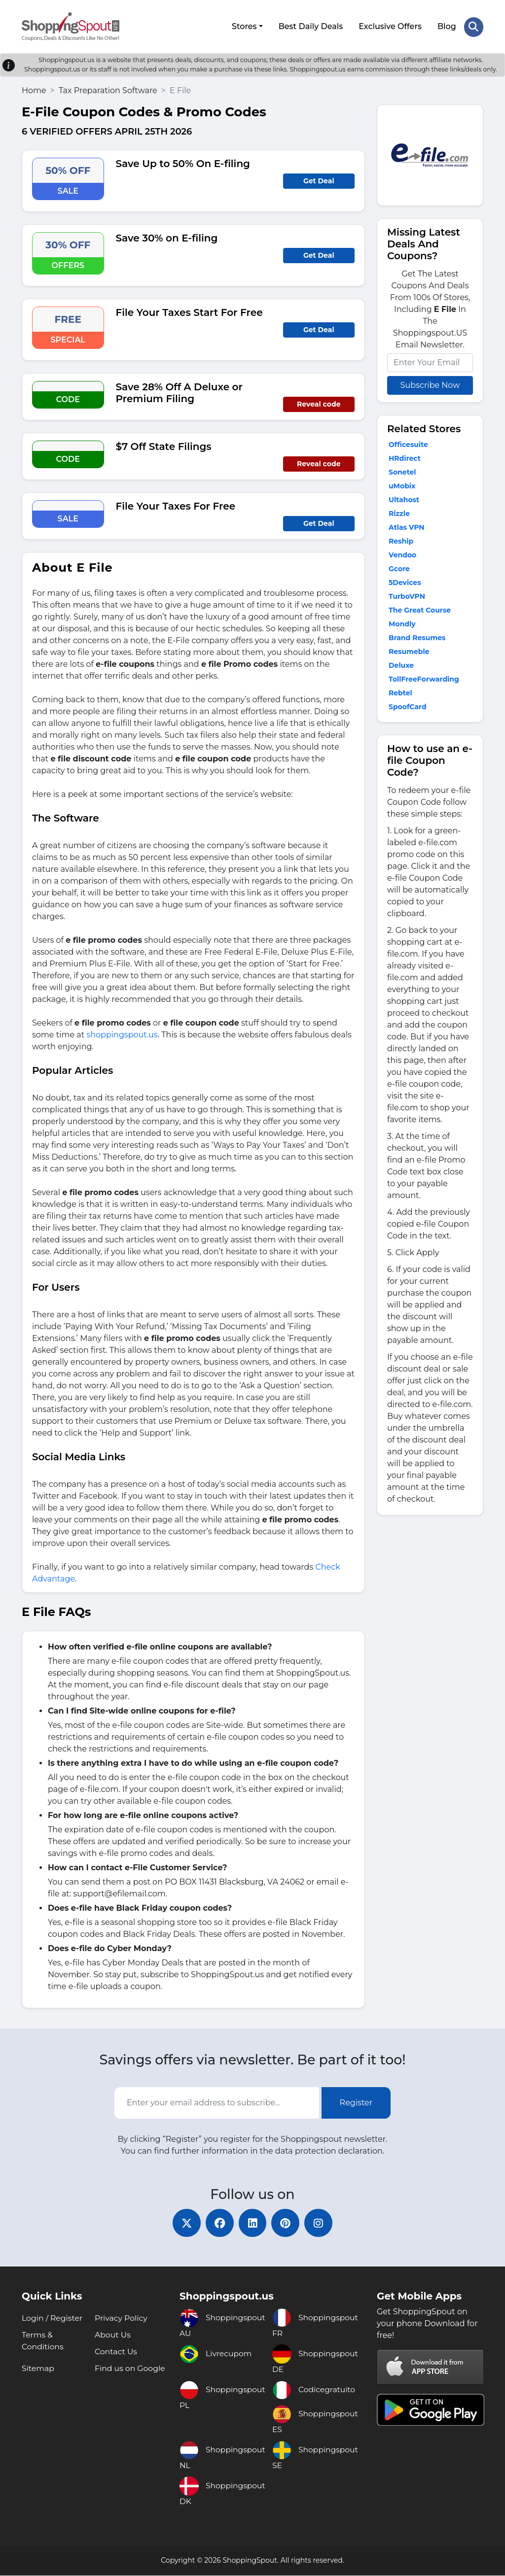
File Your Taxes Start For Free (189, 311)
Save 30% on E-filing (167, 236)
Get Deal (318, 179)
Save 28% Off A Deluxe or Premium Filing (179, 391)
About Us (113, 2335)
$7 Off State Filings (164, 445)
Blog (446, 26)
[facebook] (218, 2222)
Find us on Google (130, 2368)
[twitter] (183, 2222)
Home (34, 89)
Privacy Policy (121, 2318)
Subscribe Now (430, 383)
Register (356, 2101)
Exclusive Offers (390, 26)
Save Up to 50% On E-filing (183, 162)
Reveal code (318, 402)
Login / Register (53, 2318)
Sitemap (38, 2368)
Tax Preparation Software (108, 89)
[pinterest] (287, 2222)
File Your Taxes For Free (176, 505)
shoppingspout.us (121, 1033)
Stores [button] (243, 26)
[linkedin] (252, 2222)
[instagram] (321, 2222)
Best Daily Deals (310, 26)
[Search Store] (473, 26)
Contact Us (116, 2352)
